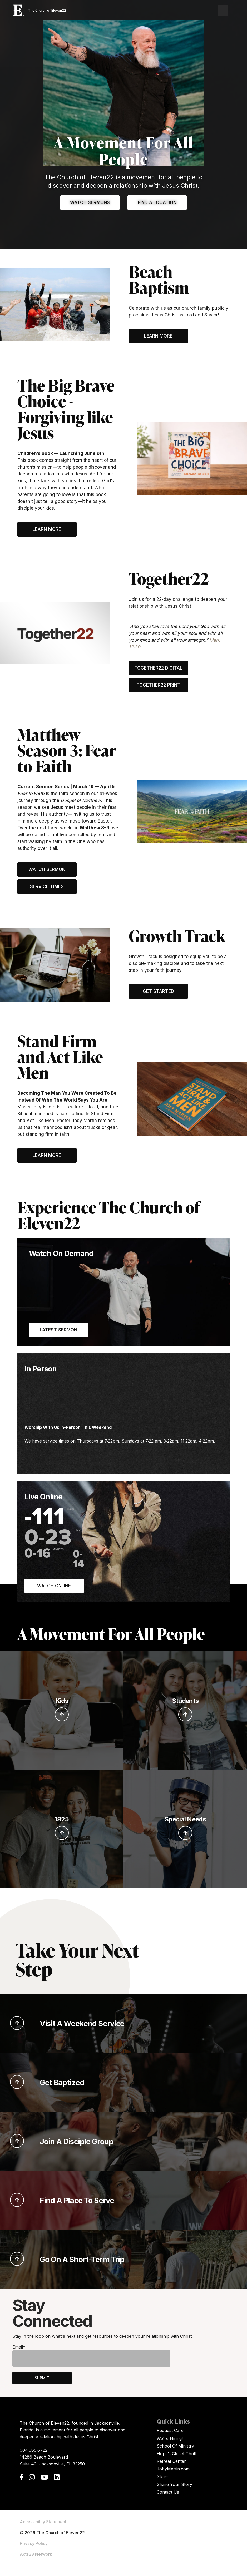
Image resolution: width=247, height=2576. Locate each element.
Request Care (170, 2430)
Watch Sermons (90, 202)
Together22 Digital (158, 668)
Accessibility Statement (43, 2521)
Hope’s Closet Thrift (176, 2453)
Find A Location (157, 202)
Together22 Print (158, 685)
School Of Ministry (175, 2446)
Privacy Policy (34, 2543)
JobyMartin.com (173, 2468)
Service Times (47, 886)
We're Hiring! (170, 2438)
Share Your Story (174, 2484)
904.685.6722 (33, 2450)
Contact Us (168, 2492)
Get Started (158, 991)
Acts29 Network (36, 2554)
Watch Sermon (46, 869)
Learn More (158, 336)
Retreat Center (171, 2461)
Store (162, 2476)
